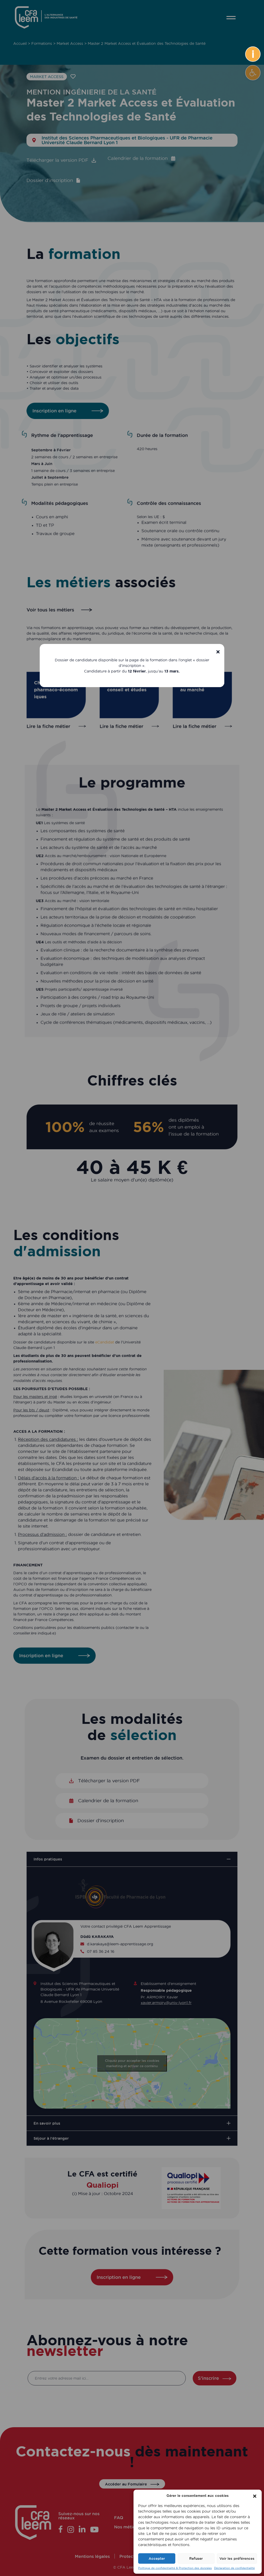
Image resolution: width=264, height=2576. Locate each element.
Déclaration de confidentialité (234, 2568)
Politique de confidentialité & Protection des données (175, 2568)
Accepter (157, 2558)
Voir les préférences (236, 2558)
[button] (254, 2495)
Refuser (196, 2558)
